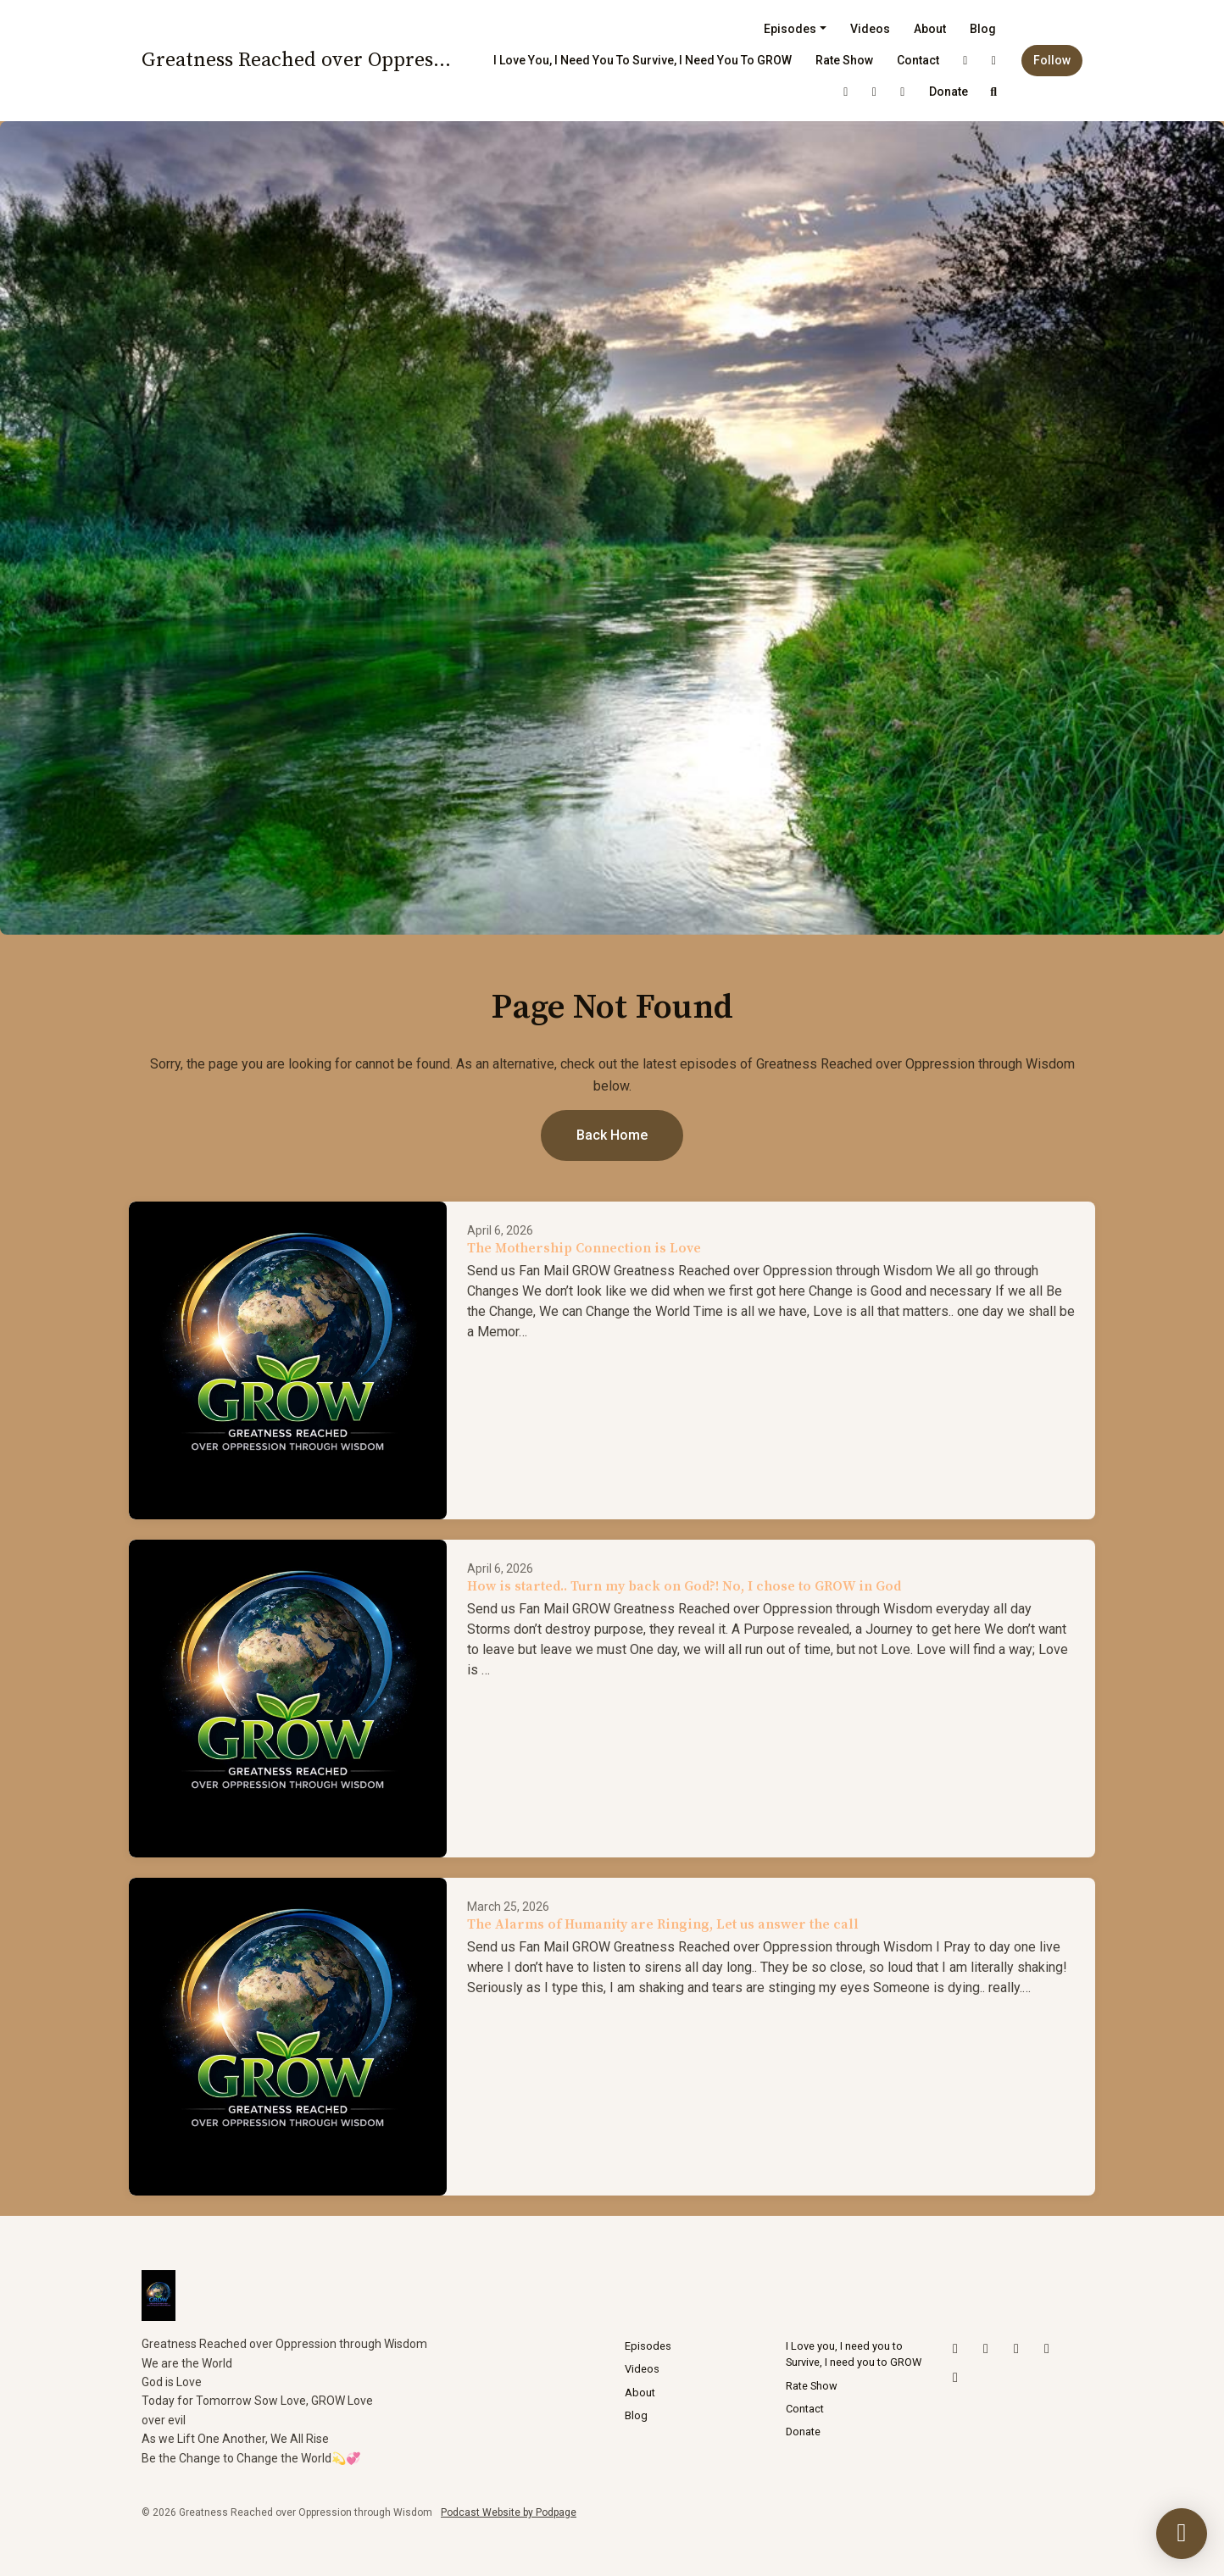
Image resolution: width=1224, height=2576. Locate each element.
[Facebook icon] (955, 2377)
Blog (983, 29)
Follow (1052, 60)
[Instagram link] (994, 60)
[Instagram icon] (985, 2348)
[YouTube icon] (1016, 2348)
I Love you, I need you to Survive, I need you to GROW (642, 60)
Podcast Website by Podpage (508, 2512)
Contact (918, 60)
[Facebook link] (902, 92)
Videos (870, 29)
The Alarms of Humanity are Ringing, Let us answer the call (663, 1924)
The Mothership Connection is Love (584, 1248)
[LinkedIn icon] (1046, 2348)
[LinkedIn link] (874, 92)
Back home (612, 1135)
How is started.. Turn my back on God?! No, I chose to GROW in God (684, 1586)
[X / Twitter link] (965, 60)
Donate (948, 91)
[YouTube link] (846, 92)
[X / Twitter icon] (955, 2348)
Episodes (790, 29)
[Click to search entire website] (994, 92)
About (930, 29)
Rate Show (844, 60)
